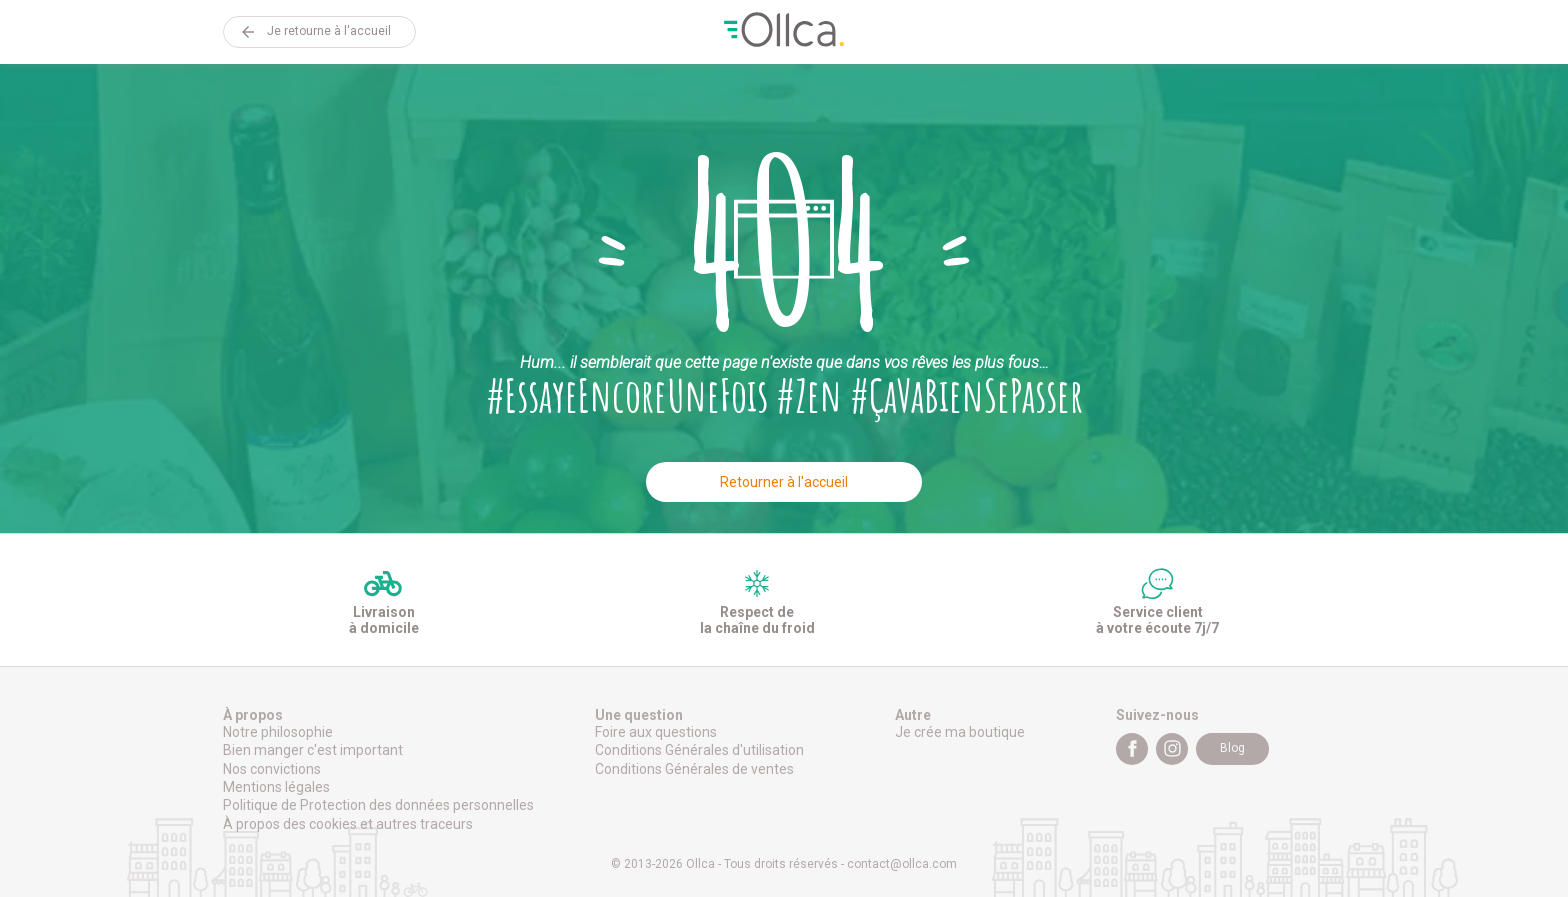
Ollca (784, 32)
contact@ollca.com (902, 864)
